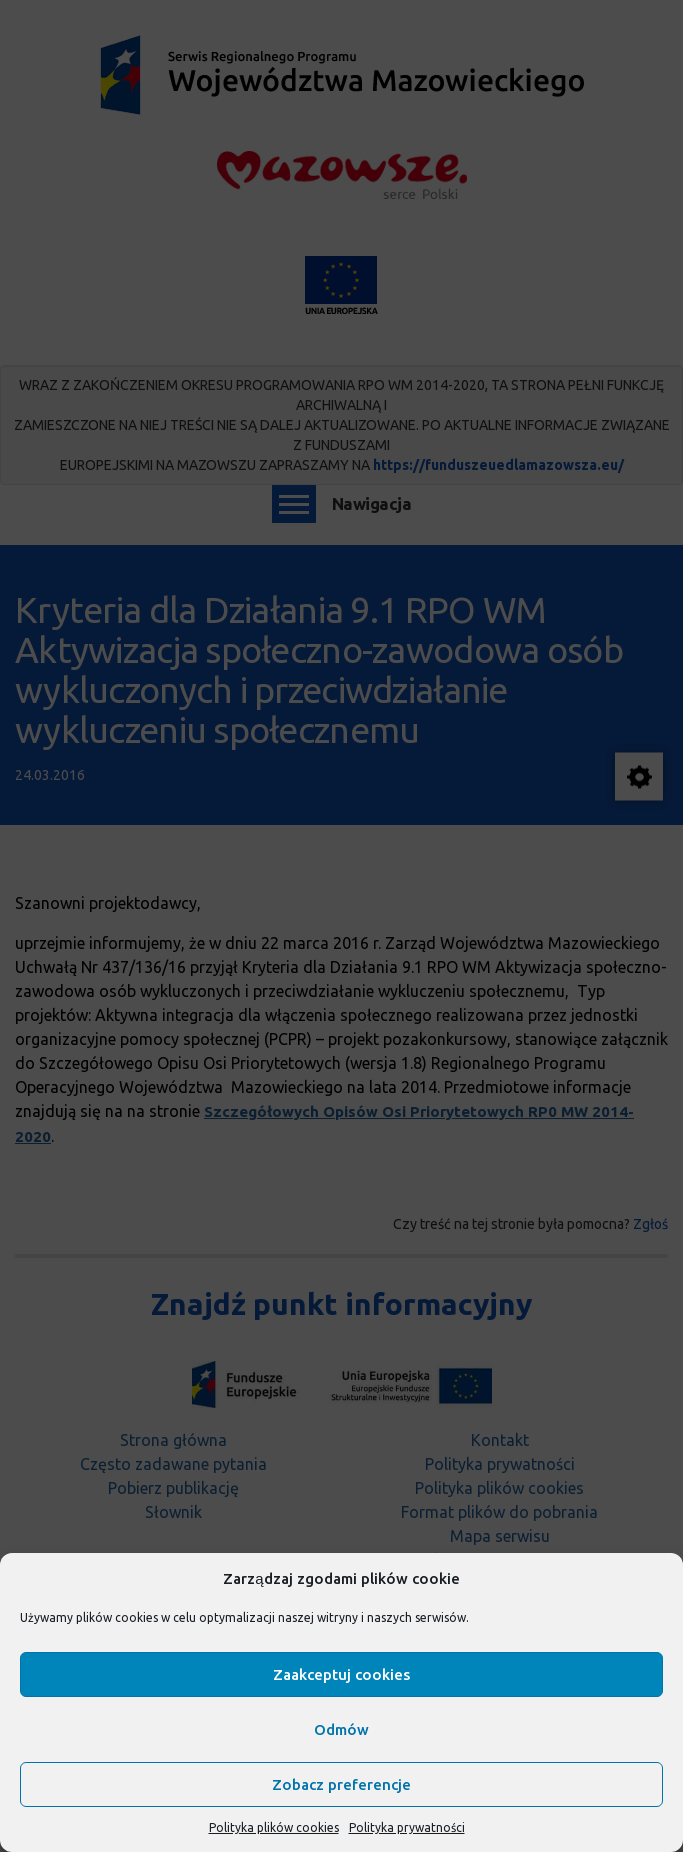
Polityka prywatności (407, 1827)
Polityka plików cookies (274, 1827)
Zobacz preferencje (341, 1784)
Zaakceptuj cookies (341, 1674)
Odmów (341, 1729)
